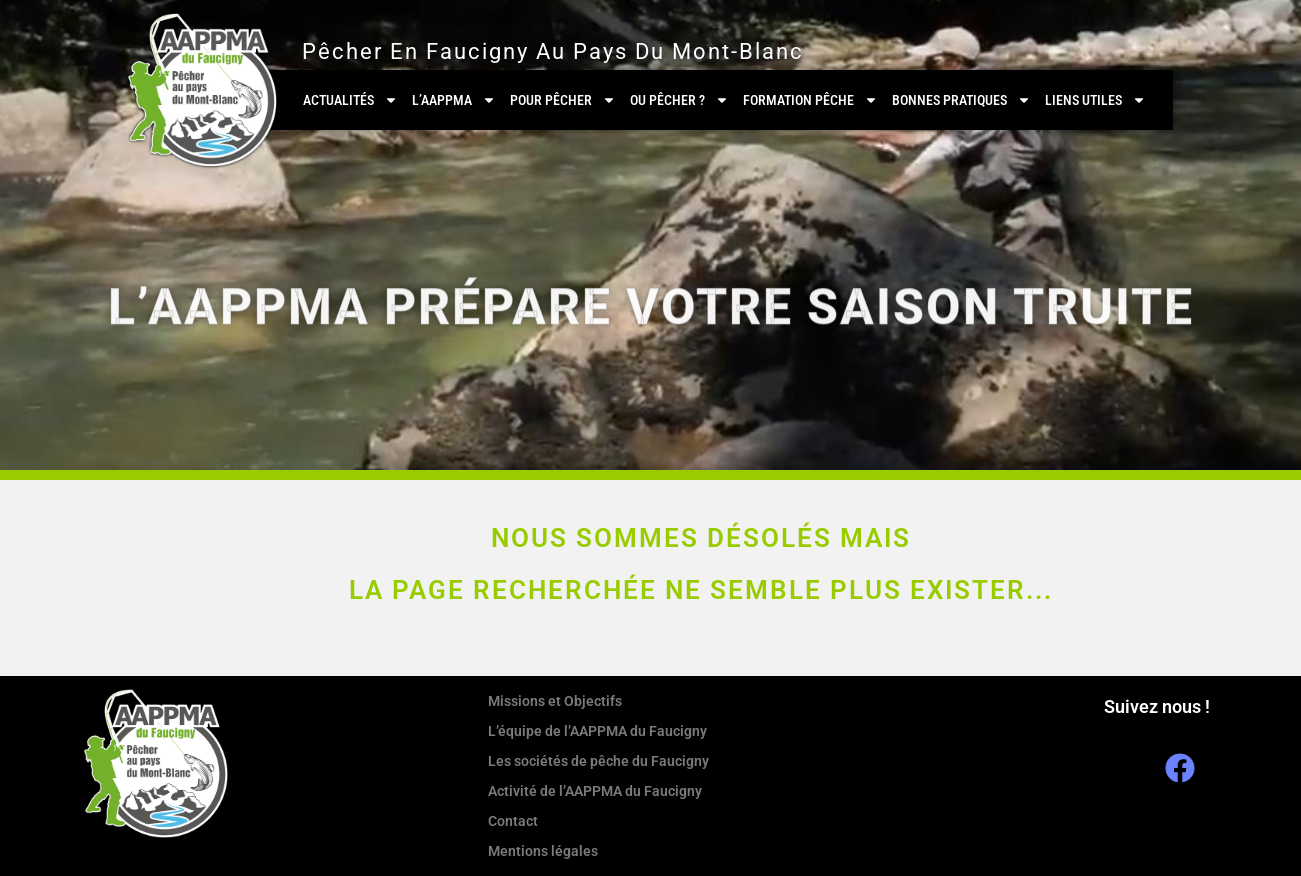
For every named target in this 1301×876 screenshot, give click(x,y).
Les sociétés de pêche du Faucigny (598, 761)
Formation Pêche (810, 100)
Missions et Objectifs (555, 701)
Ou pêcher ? (679, 100)
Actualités (350, 100)
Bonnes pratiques (961, 100)
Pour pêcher (563, 100)
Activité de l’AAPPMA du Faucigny (595, 791)
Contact (513, 821)
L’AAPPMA (454, 100)
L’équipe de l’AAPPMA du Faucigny (597, 731)
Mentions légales (543, 851)
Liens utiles (1095, 100)
